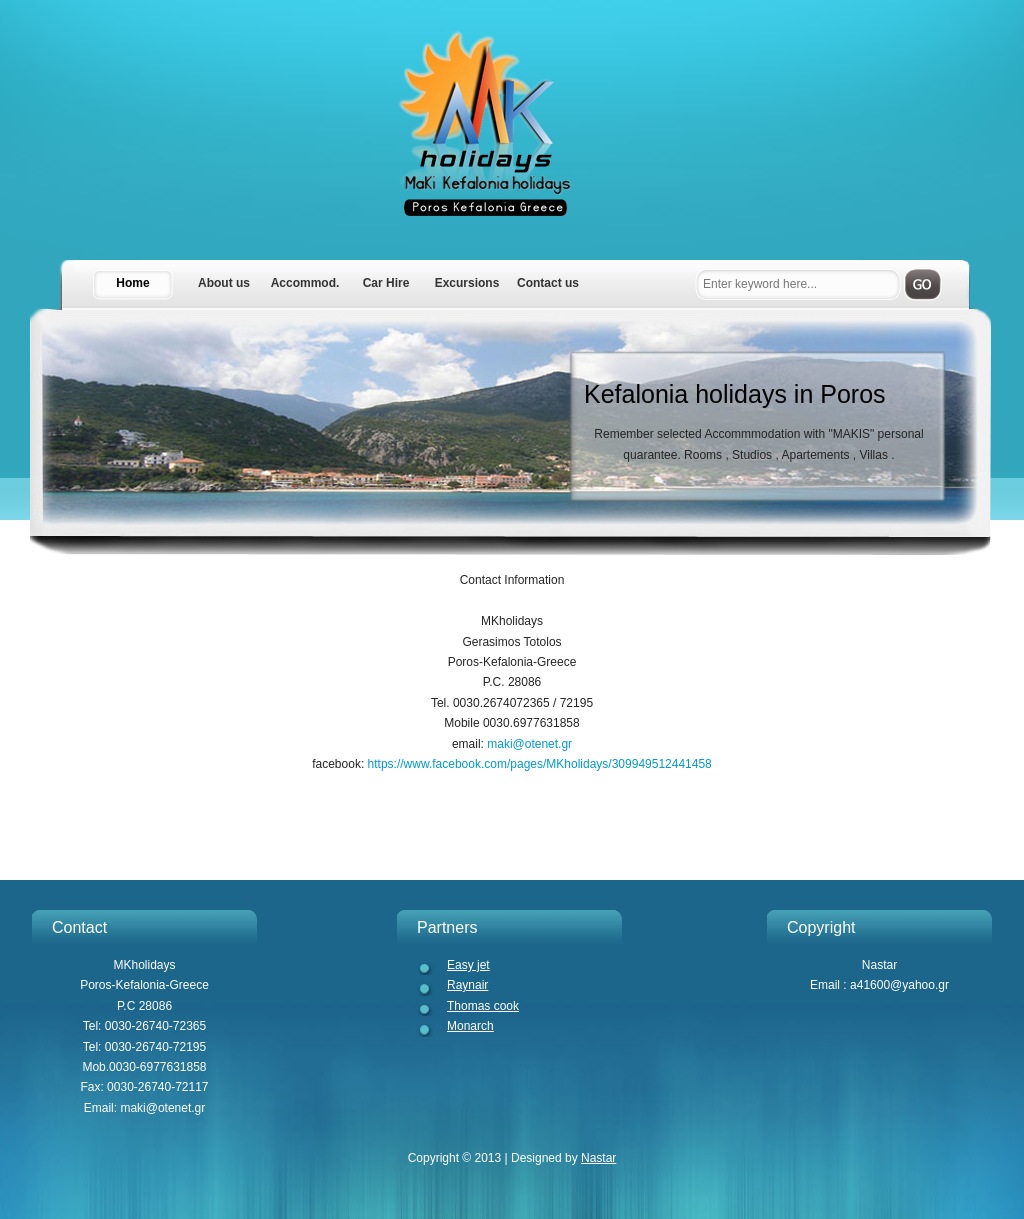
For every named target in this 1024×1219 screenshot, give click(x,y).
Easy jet (468, 965)
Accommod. (305, 283)
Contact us (548, 283)
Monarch (470, 1026)
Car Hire (386, 283)
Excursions (467, 283)
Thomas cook (483, 1006)
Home (132, 283)
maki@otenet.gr (528, 744)
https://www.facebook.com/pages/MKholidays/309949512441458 (538, 764)
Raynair (467, 985)
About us (224, 283)
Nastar (598, 1158)
